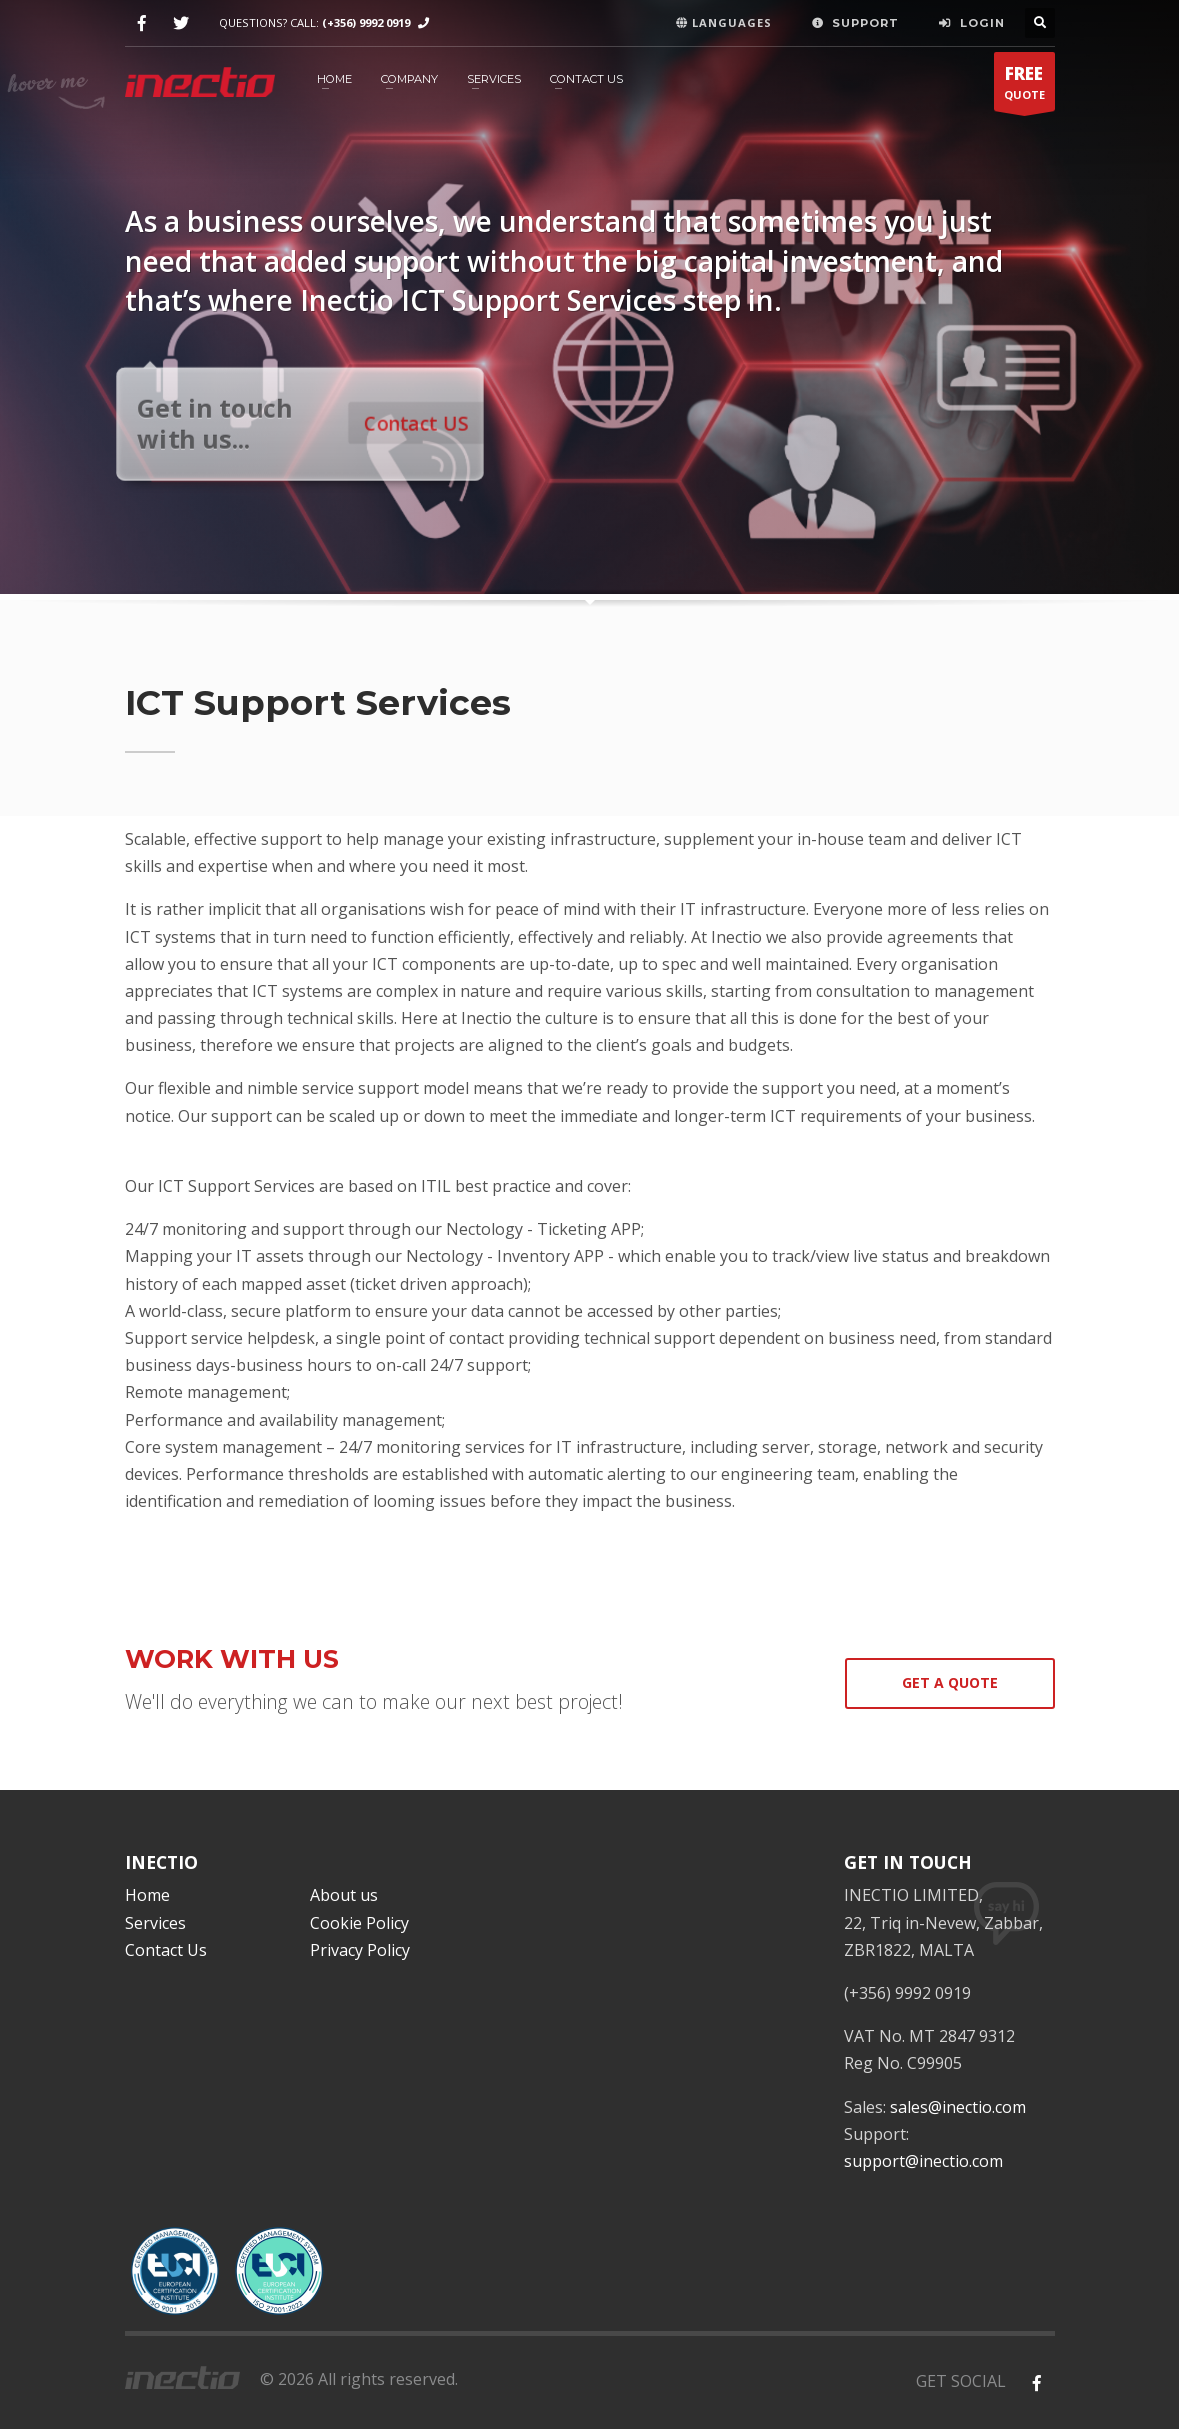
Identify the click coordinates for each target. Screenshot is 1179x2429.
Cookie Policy (359, 1923)
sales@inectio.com (958, 2107)
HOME (334, 79)
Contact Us (586, 79)
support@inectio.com (923, 2161)
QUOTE (1024, 86)
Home (147, 1895)
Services (494, 79)
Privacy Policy (360, 1950)
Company (409, 79)
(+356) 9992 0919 (366, 22)
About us (344, 1895)
